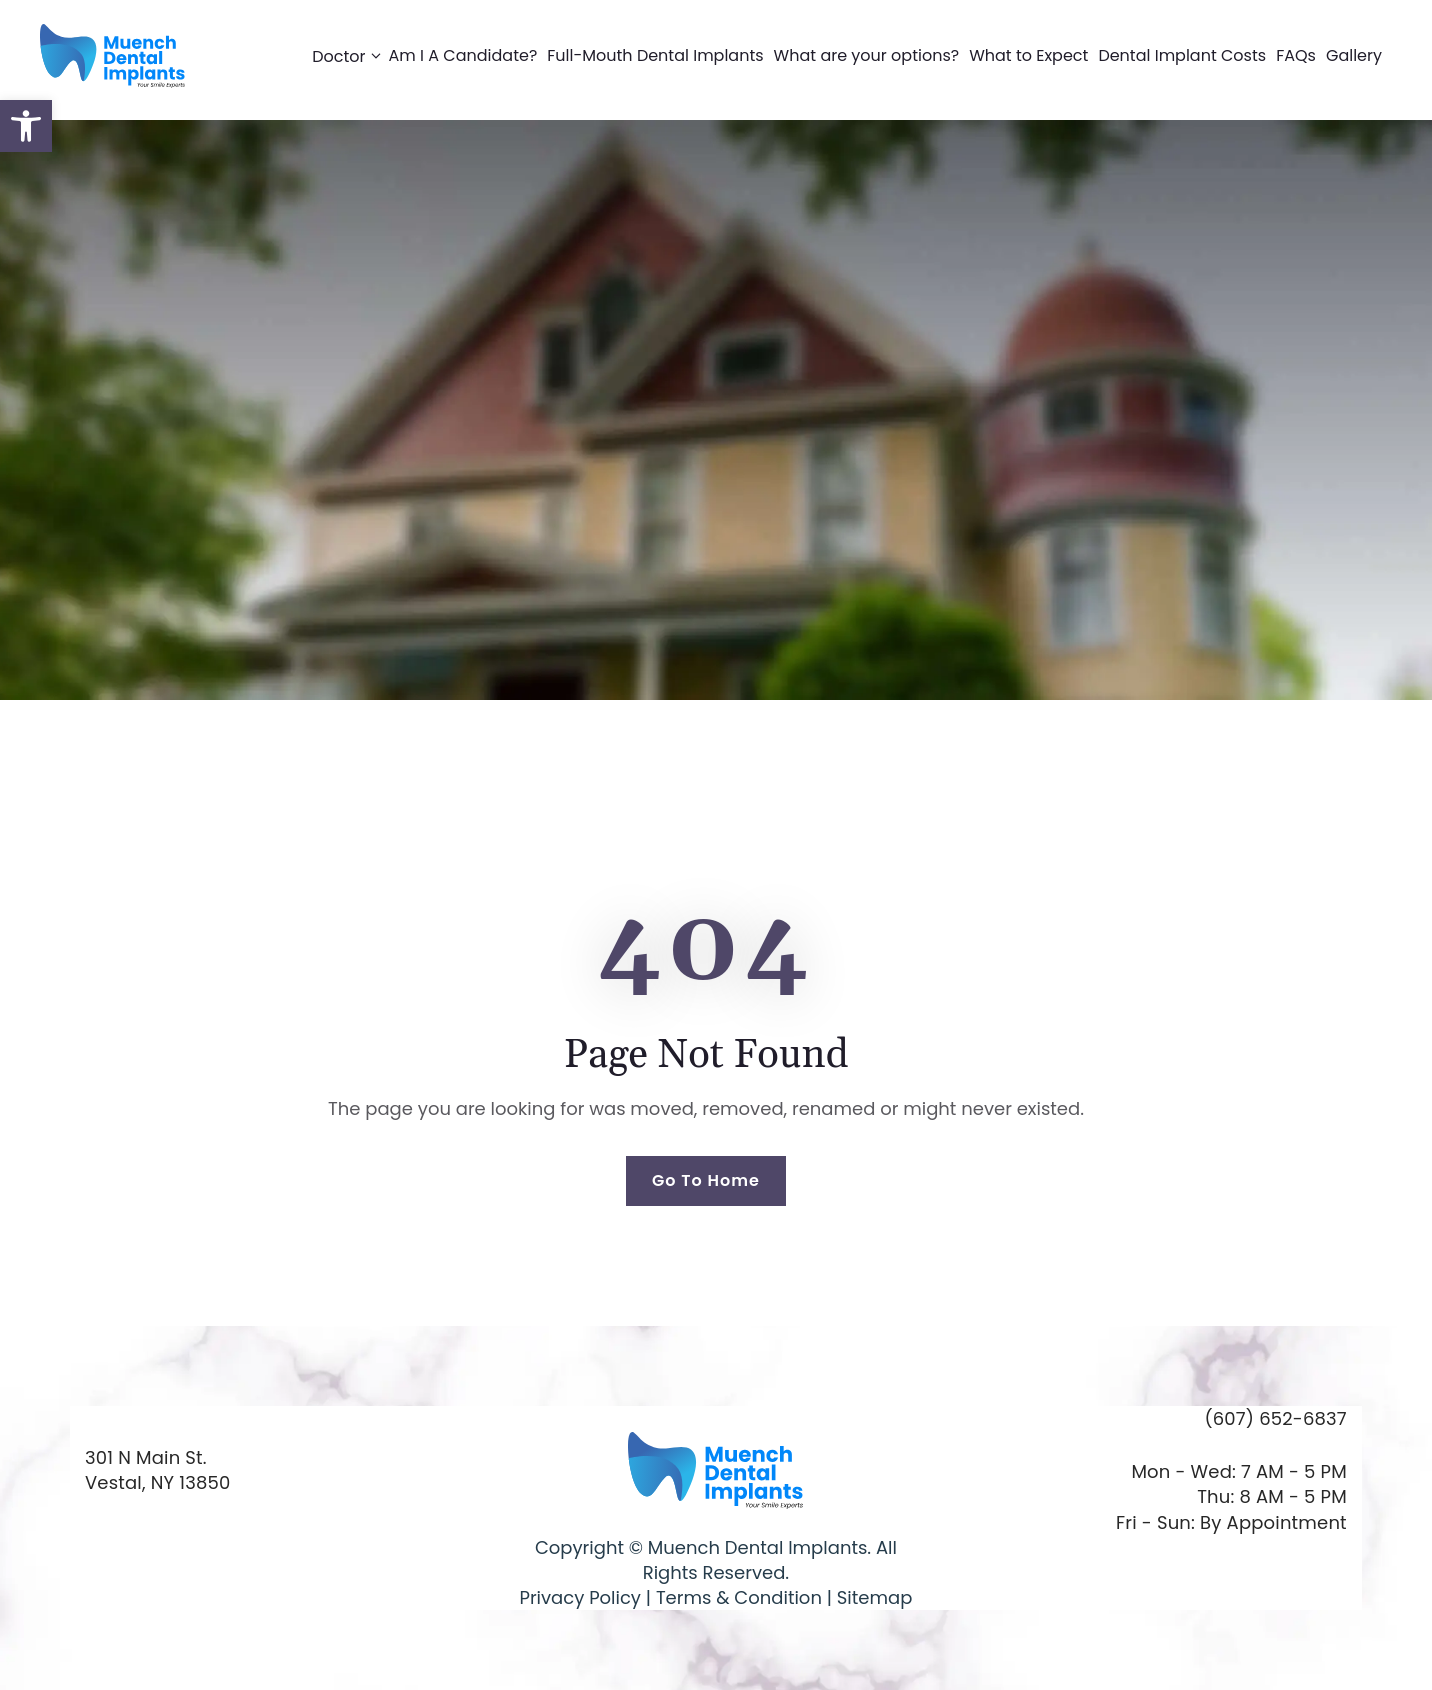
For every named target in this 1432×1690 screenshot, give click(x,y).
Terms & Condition (736, 1597)
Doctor (350, 56)
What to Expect (1028, 55)
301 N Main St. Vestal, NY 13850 (157, 1470)
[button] (26, 126)
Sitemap (875, 1597)
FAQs (1296, 55)
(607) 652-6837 (1275, 1418)
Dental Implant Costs (1182, 55)
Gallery (1354, 55)
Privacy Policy (580, 1597)
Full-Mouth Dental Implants (655, 55)
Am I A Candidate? (463, 55)
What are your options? (867, 55)
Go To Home (706, 1180)
